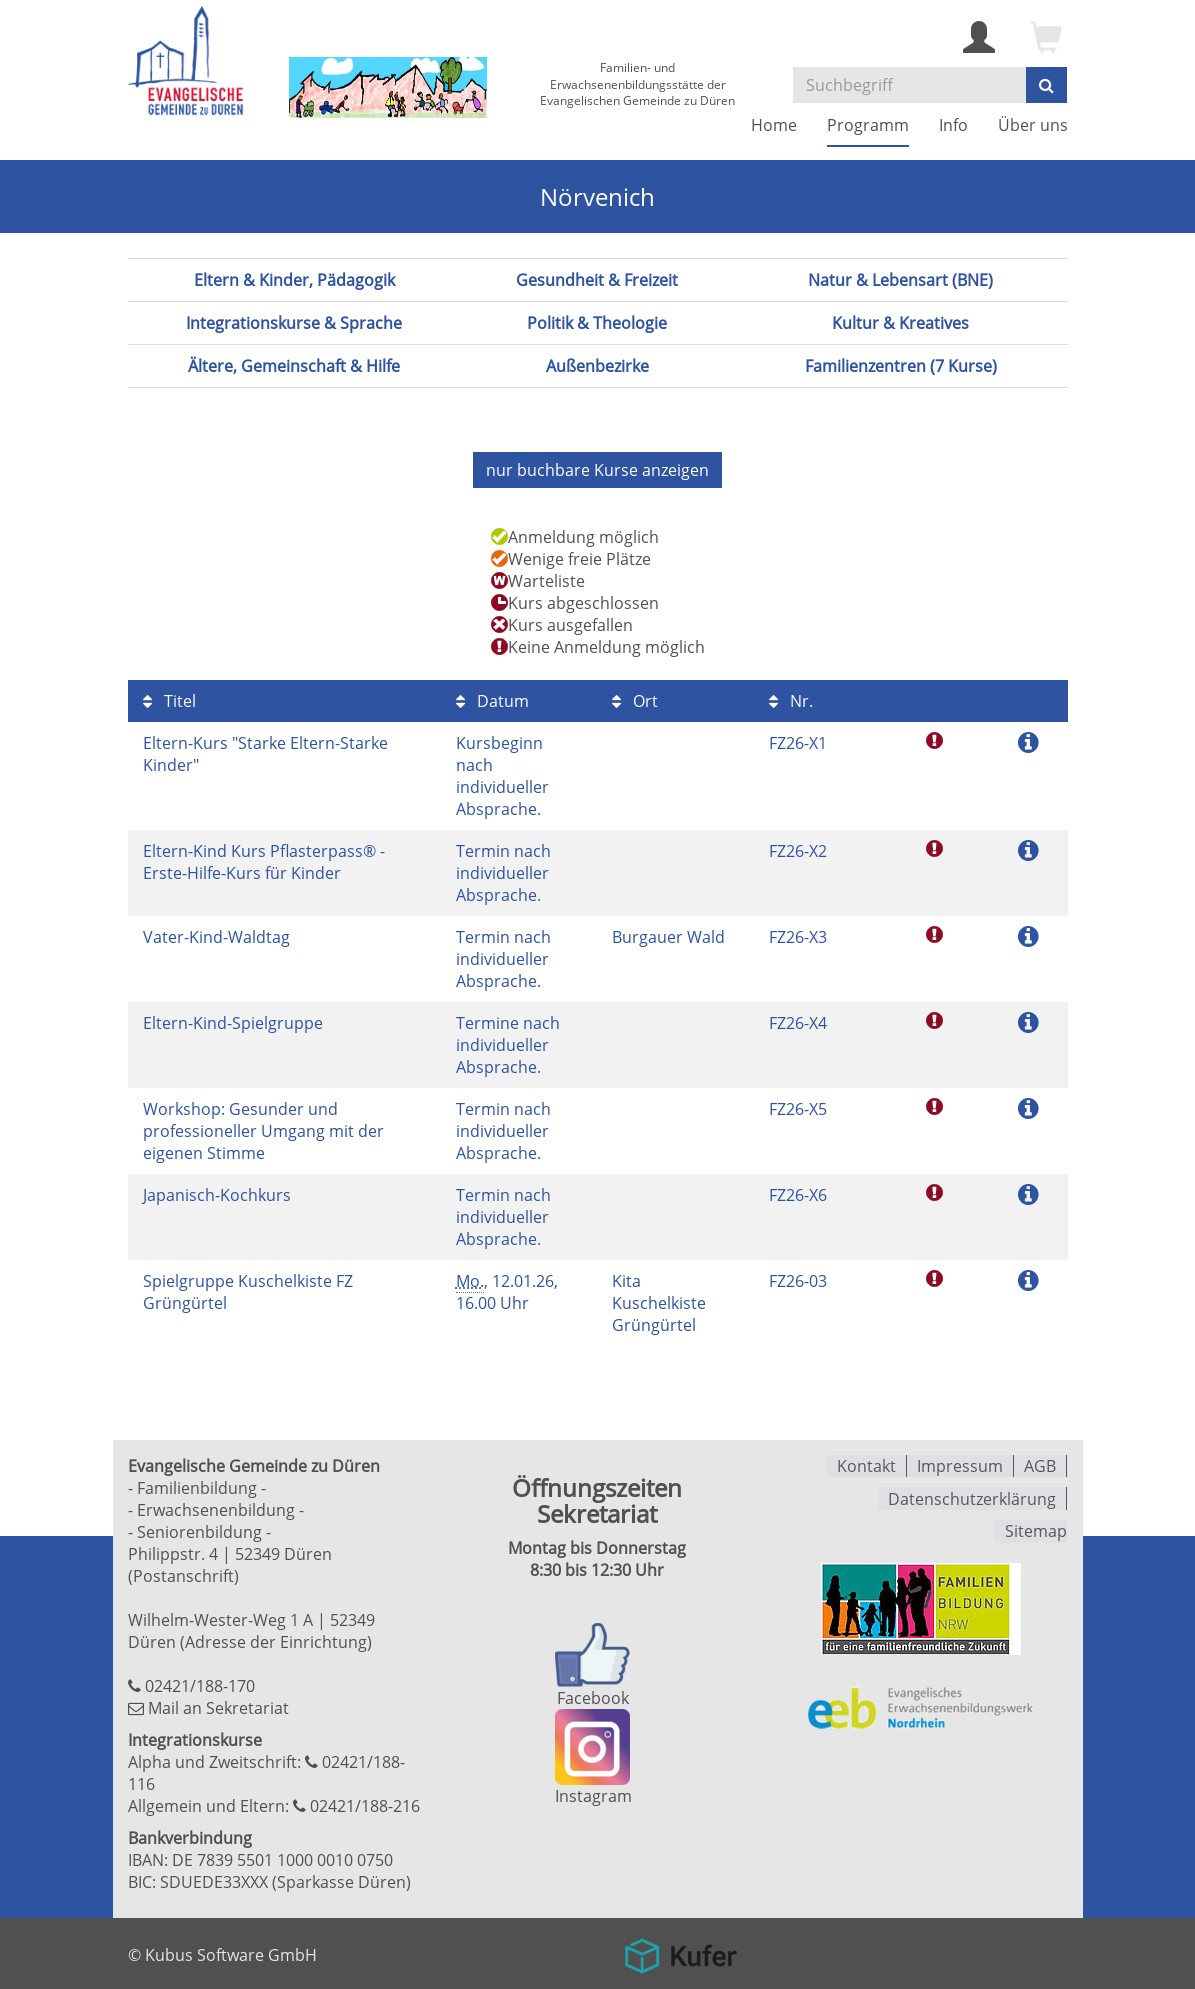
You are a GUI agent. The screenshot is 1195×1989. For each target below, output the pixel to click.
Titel (169, 700)
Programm (868, 125)
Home (774, 125)
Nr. (791, 700)
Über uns (1033, 125)
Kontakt (866, 1465)
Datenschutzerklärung (972, 1497)
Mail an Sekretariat (218, 1707)
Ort (635, 700)
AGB (1040, 1465)
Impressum (960, 1465)
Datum (492, 700)
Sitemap (1036, 1529)
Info (953, 125)
